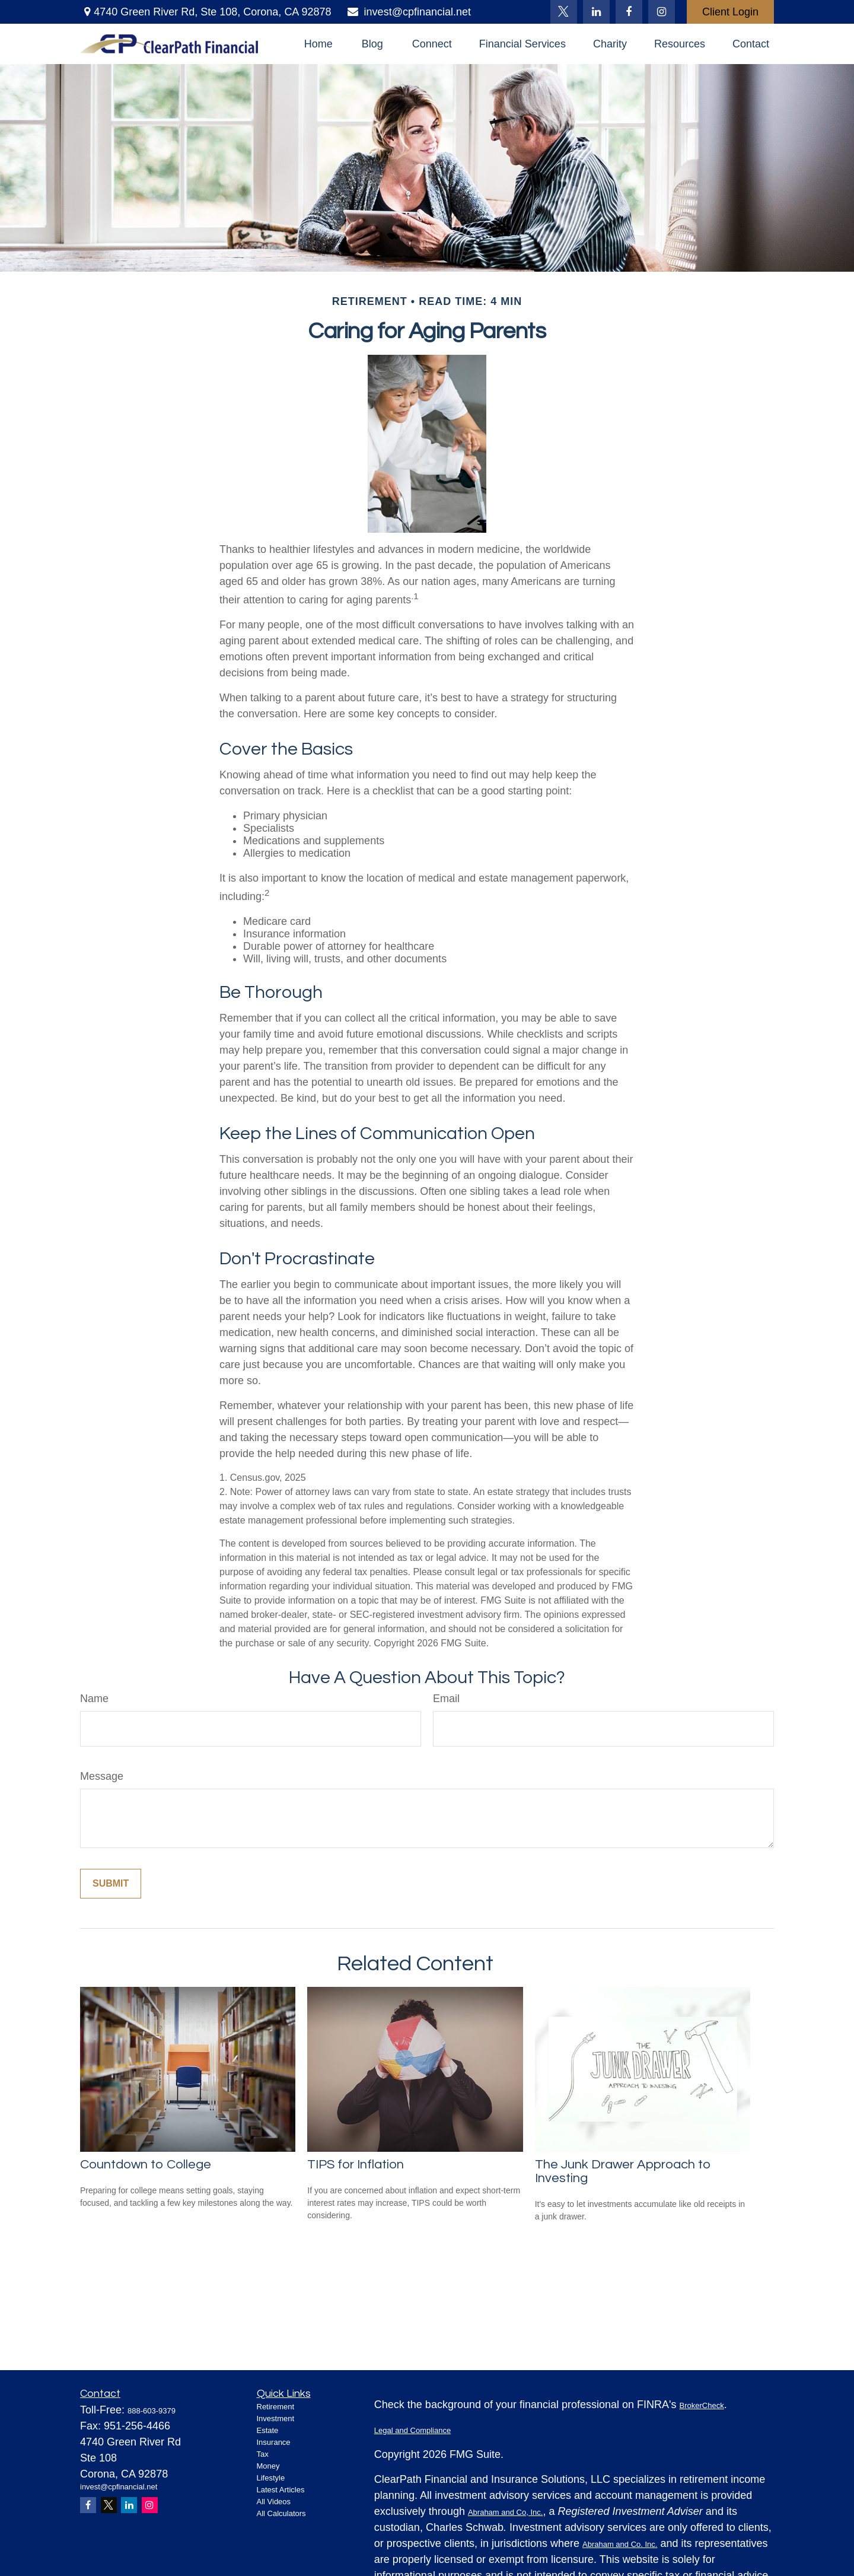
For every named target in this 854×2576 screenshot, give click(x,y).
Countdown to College (145, 2164)
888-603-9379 (152, 2410)
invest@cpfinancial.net (408, 12)
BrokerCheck (702, 2405)
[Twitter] (563, 12)
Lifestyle (271, 2477)
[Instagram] (150, 2505)
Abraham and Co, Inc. (505, 2512)
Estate (268, 2430)
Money (268, 2465)
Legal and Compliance (412, 2430)
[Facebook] (629, 12)
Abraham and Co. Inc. (619, 2544)
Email (446, 1698)
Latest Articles (281, 2489)
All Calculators (281, 2513)
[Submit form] (110, 1883)
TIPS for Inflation (355, 2164)
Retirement (276, 2406)
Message (101, 1776)
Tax (263, 2454)
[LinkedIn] (596, 12)
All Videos (274, 2501)
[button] (318, 44)
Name (94, 1698)
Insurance (274, 2442)
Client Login (730, 12)
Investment (276, 2418)
